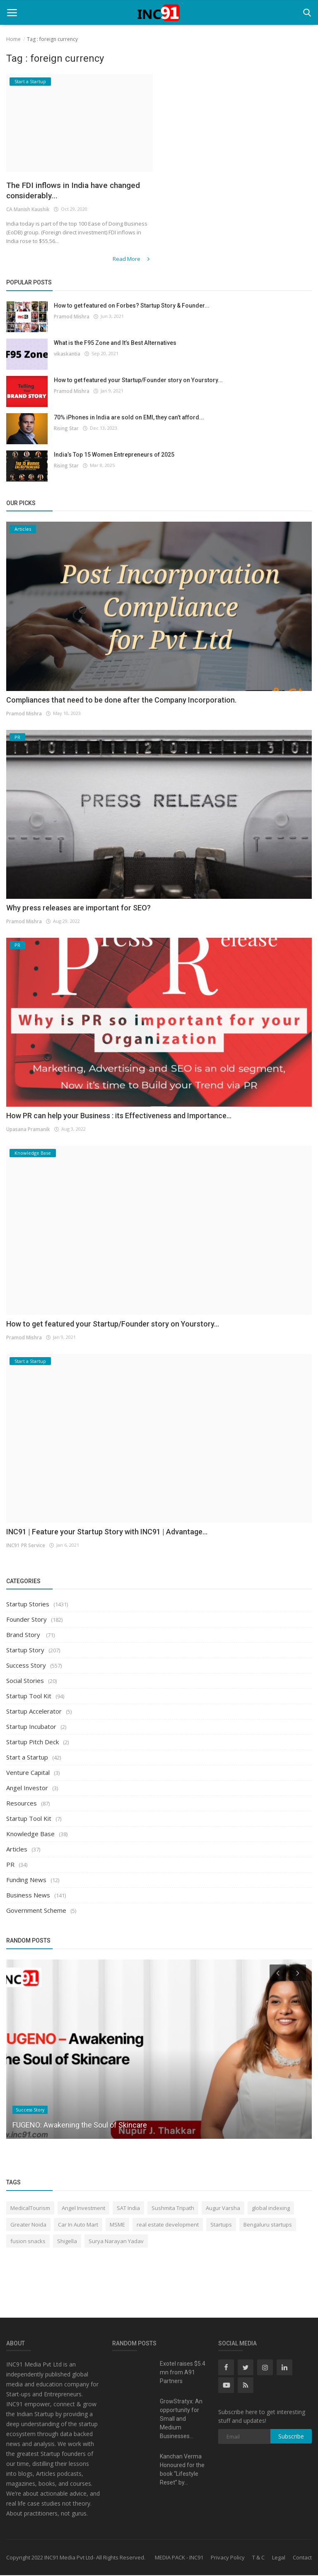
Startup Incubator (31, 1727)
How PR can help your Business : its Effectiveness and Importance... (118, 1116)
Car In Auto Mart (78, 2225)
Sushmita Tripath (173, 2208)
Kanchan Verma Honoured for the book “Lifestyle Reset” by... (182, 2470)
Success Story (26, 1666)
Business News (28, 1896)
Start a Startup (27, 1758)
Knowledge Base (30, 1834)
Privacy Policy (228, 2558)
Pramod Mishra (71, 316)
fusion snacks (28, 2241)
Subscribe (291, 2437)
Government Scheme (36, 1911)
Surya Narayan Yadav (116, 2241)
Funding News (26, 1880)
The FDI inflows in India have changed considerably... (64, 191)
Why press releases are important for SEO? (78, 908)
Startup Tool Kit (28, 1696)
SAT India (128, 2208)
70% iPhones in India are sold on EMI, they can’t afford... (129, 417)
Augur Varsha (223, 2208)
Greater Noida (28, 2225)
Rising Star (66, 428)
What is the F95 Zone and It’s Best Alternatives (115, 343)
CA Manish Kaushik (27, 211)
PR (10, 1865)
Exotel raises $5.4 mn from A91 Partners (182, 2373)
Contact (302, 2558)
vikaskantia (67, 354)
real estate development (168, 2225)
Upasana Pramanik (28, 1130)
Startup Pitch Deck (32, 1742)
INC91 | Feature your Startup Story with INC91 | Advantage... (106, 1532)
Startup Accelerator (34, 1712)
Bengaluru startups (267, 2225)
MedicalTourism (30, 2208)
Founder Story (26, 1620)
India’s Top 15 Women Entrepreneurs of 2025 (114, 455)
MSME (117, 2225)
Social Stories (25, 1681)
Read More (133, 260)
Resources (21, 1804)
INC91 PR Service (25, 1545)
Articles (16, 1850)
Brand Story (24, 1635)
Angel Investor (27, 1788)
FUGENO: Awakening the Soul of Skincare (79, 2125)
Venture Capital (28, 1773)
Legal (278, 2558)
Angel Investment (83, 2208)
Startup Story (25, 1651)
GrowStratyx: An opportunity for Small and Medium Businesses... (181, 2419)
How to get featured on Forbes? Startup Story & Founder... (132, 306)
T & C (258, 2558)
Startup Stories (27, 1605)
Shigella (67, 2241)
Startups (221, 2225)
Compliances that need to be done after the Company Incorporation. (121, 700)
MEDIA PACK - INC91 (179, 2558)
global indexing (271, 2208)
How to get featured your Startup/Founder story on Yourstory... (138, 380)
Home (13, 39)
